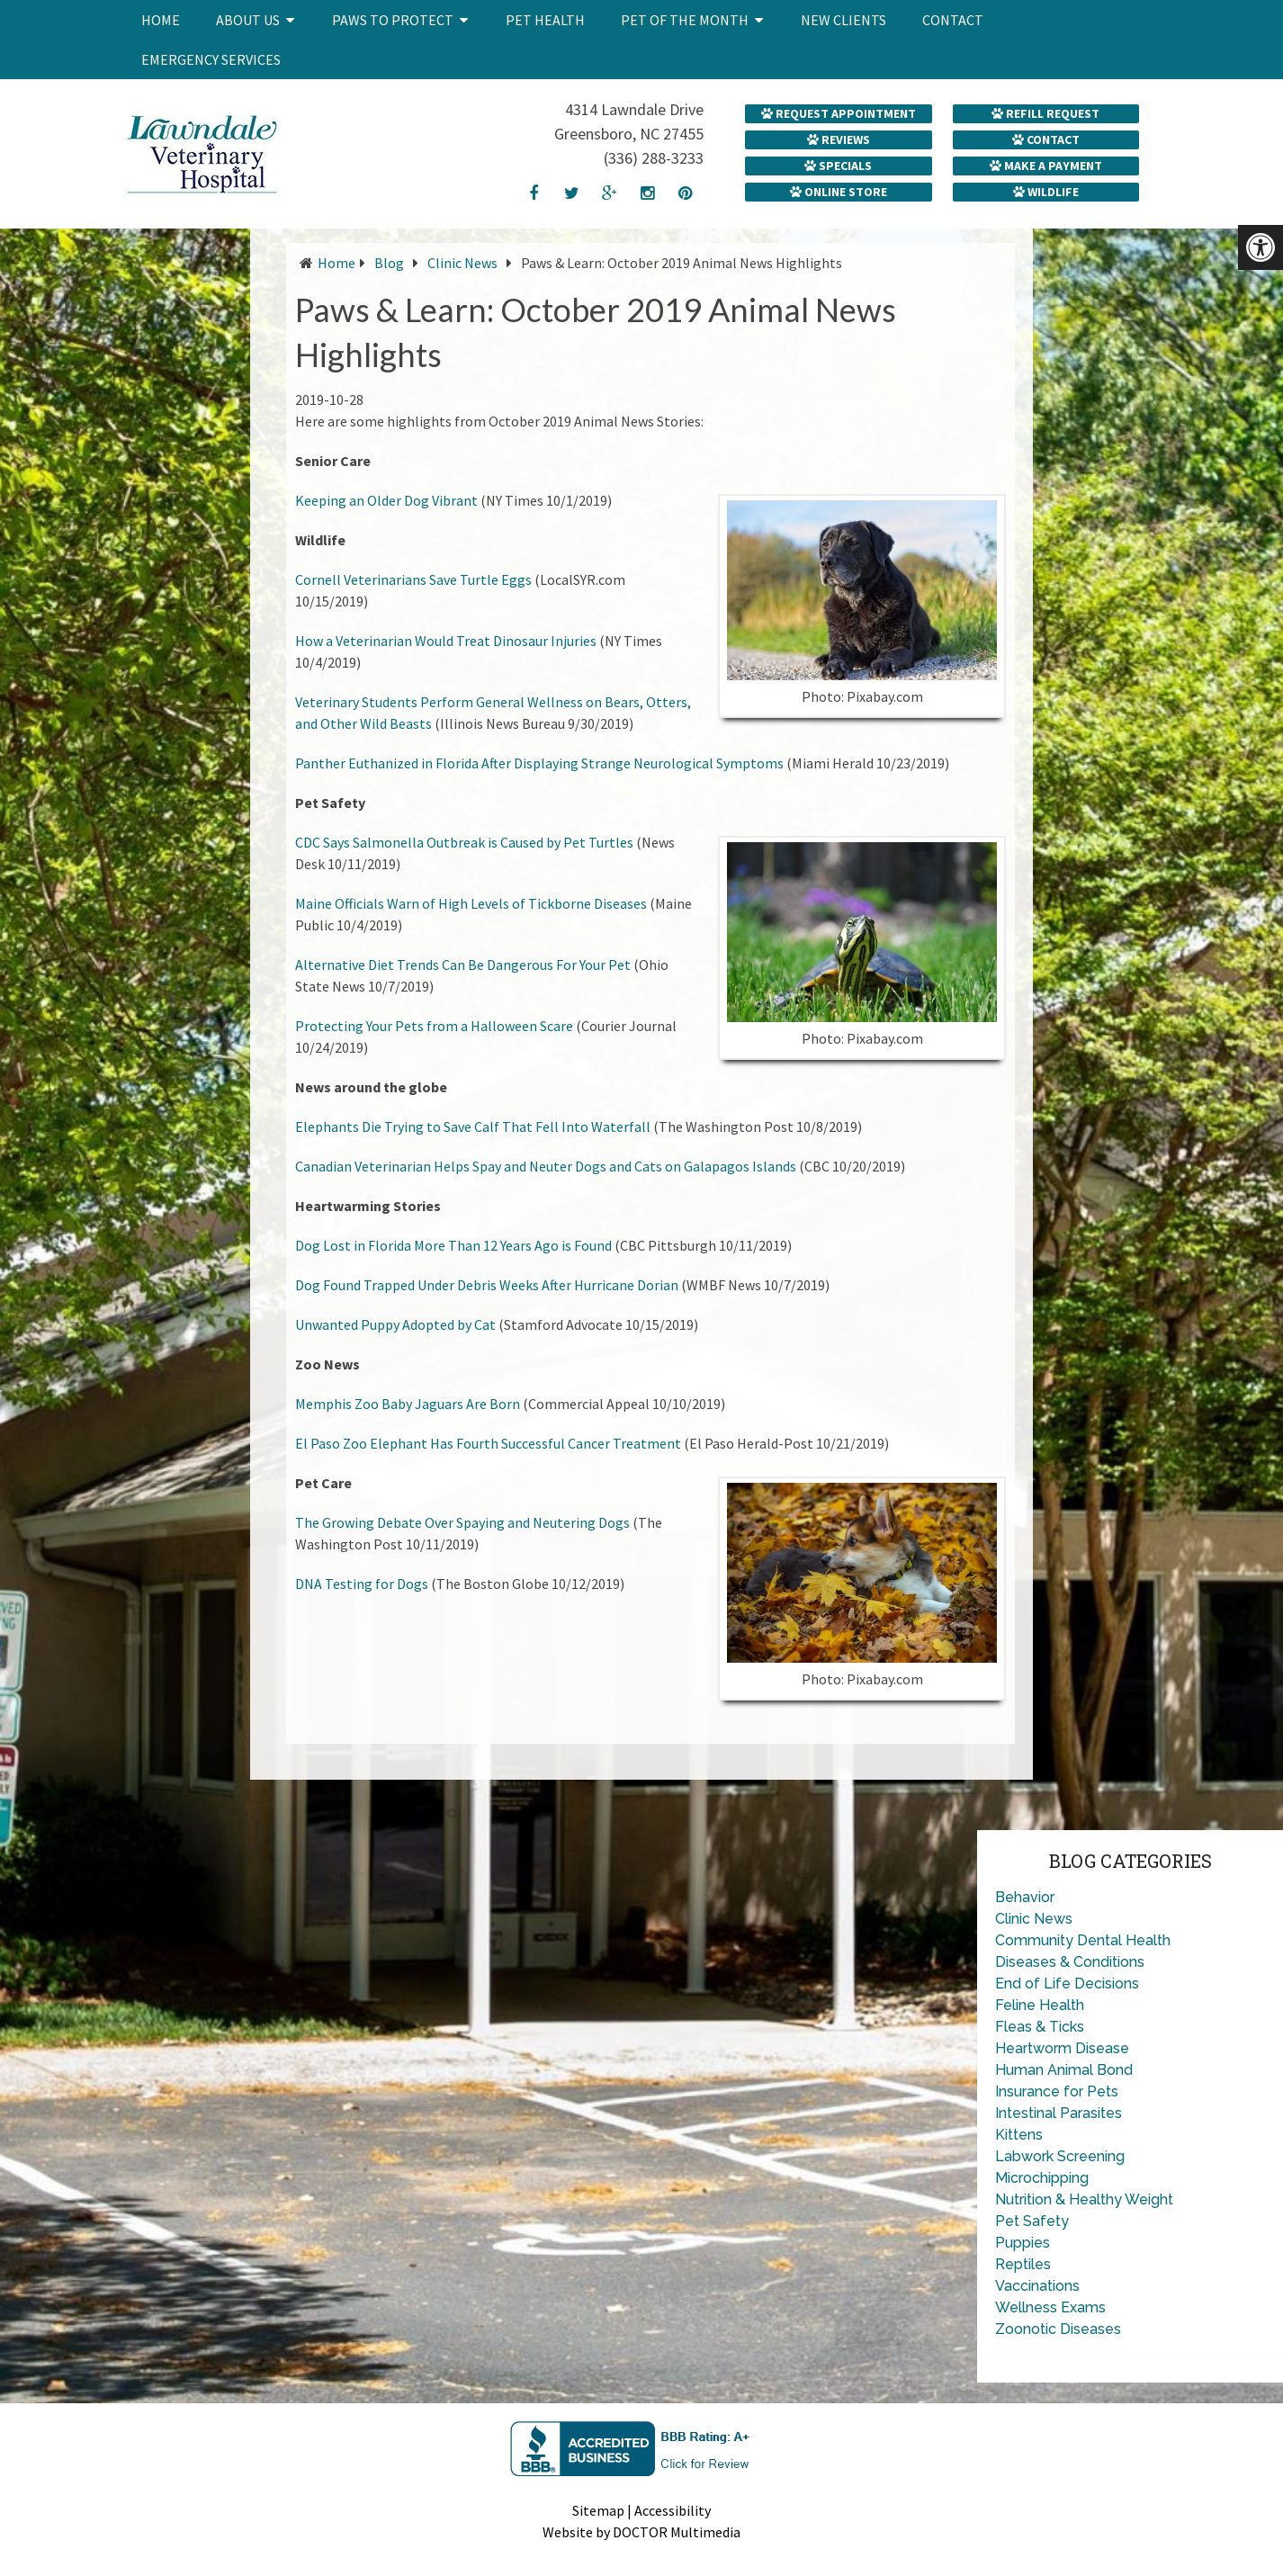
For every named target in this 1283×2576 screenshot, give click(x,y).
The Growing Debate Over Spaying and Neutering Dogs (462, 1522)
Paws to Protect (392, 20)
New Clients (843, 20)
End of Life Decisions (1067, 1983)
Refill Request (1045, 113)
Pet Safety (1032, 2221)
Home (160, 20)
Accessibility (672, 2510)
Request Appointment (838, 113)
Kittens (1019, 2134)
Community (1034, 1940)
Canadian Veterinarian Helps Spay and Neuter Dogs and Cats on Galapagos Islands (545, 1166)
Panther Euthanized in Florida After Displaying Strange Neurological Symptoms (539, 763)
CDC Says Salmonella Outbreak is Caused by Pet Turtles (464, 842)
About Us (248, 20)
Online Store (838, 192)
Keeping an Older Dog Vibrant (386, 500)
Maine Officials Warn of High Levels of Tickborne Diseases (471, 903)
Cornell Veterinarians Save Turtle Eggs (413, 579)
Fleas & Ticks (1039, 2026)
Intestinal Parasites (1058, 2113)
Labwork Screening (1060, 2156)
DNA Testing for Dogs (361, 1584)
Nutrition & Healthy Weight (1084, 2199)
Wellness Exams (1050, 2307)
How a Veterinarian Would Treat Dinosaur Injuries (446, 641)
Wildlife (1046, 192)
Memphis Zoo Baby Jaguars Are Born (407, 1404)
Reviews (838, 139)
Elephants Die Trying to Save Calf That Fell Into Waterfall (472, 1126)
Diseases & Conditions (1069, 1961)
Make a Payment (1046, 165)
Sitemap (598, 2510)
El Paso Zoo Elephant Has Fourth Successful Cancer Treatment (488, 1443)
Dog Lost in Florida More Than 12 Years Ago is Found (453, 1245)
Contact (952, 20)
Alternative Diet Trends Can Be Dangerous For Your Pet (463, 965)
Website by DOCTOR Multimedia (641, 2532)
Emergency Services (211, 59)
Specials (838, 165)
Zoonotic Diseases (1058, 2329)
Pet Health (545, 20)
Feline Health (1039, 2005)
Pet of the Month (685, 20)
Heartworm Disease (1062, 2048)
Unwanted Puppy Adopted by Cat (395, 1324)
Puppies (1022, 2242)
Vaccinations (1037, 2285)
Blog (389, 263)
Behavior (1024, 1897)
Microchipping (1042, 2177)
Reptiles (1023, 2264)
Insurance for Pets (1056, 2091)
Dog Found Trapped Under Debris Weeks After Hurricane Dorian (486, 1285)
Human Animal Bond (1064, 2069)
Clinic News (462, 263)
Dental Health (1124, 1940)
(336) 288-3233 (654, 158)
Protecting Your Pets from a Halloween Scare (434, 1026)
